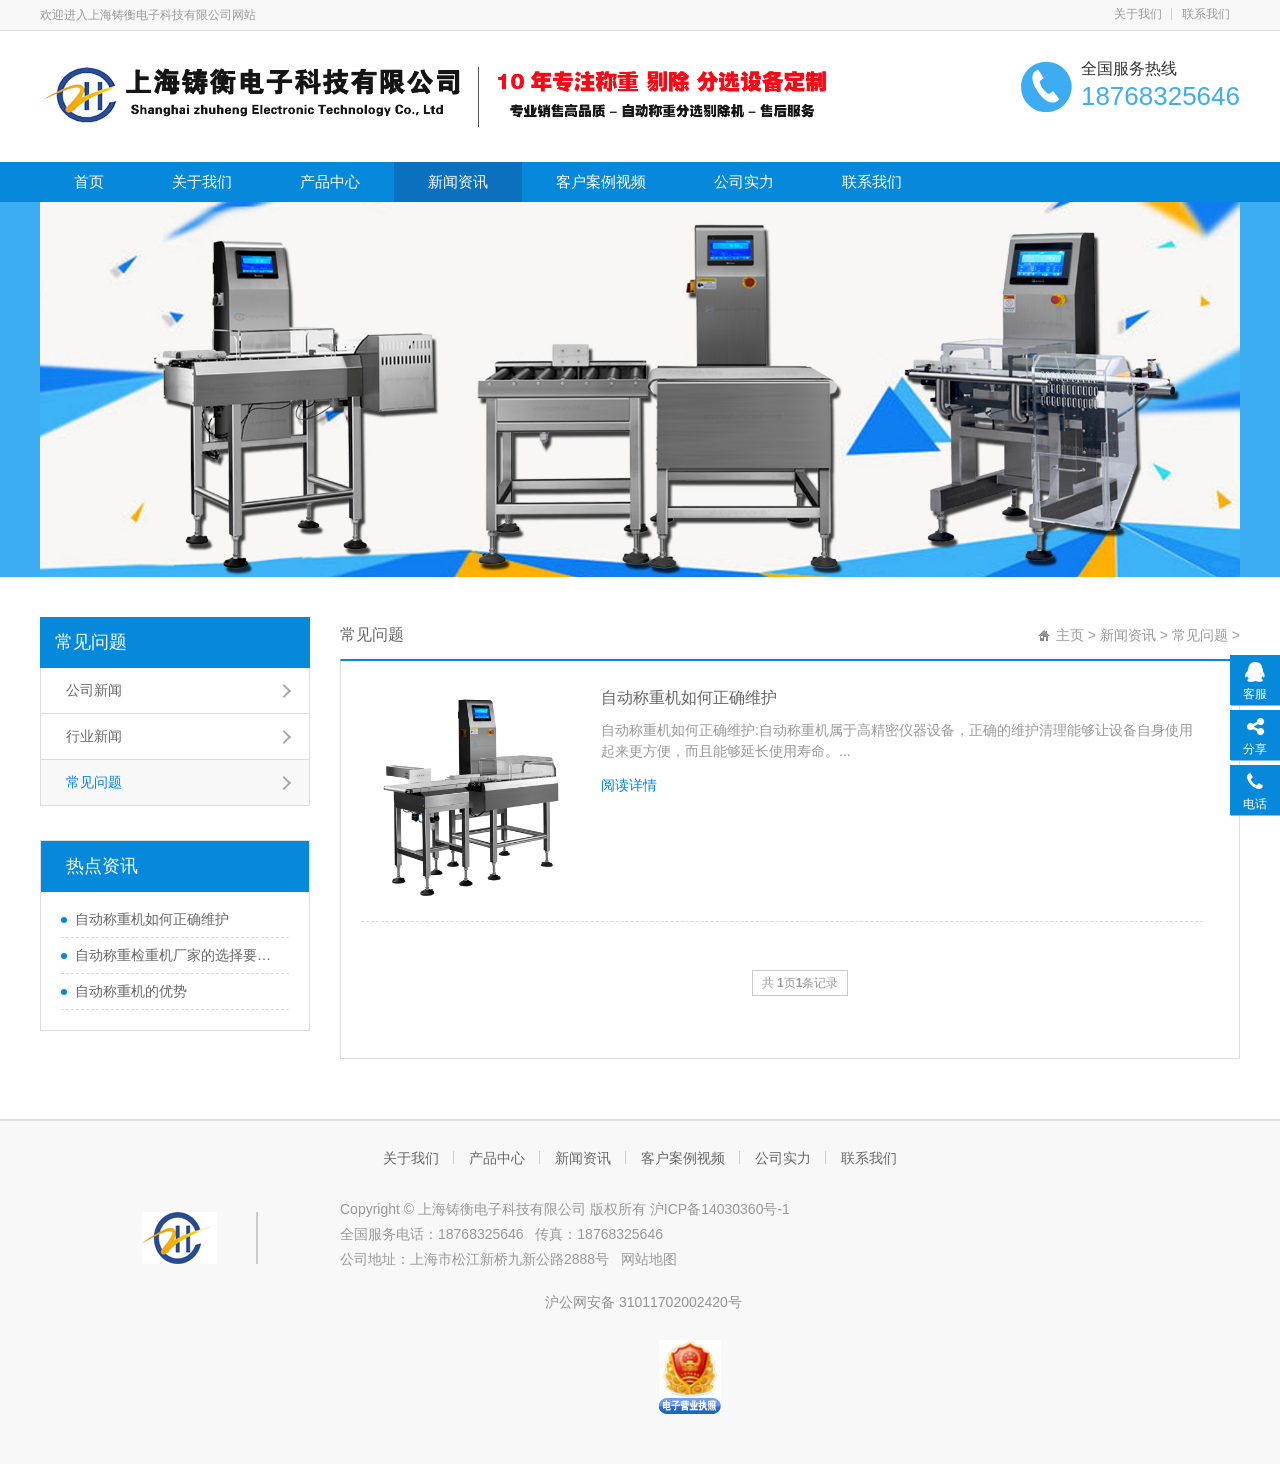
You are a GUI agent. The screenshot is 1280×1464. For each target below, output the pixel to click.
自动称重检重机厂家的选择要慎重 (177, 955)
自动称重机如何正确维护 (152, 919)
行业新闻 (94, 736)
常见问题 (91, 642)
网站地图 (649, 1259)
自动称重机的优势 (131, 991)
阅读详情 (629, 785)
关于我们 (1138, 14)
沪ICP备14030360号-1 (720, 1209)
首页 (89, 181)
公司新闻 (94, 690)
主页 (1070, 635)
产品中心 (330, 181)
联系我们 (1206, 14)
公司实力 (744, 181)
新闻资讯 (458, 181)
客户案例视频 (601, 181)
